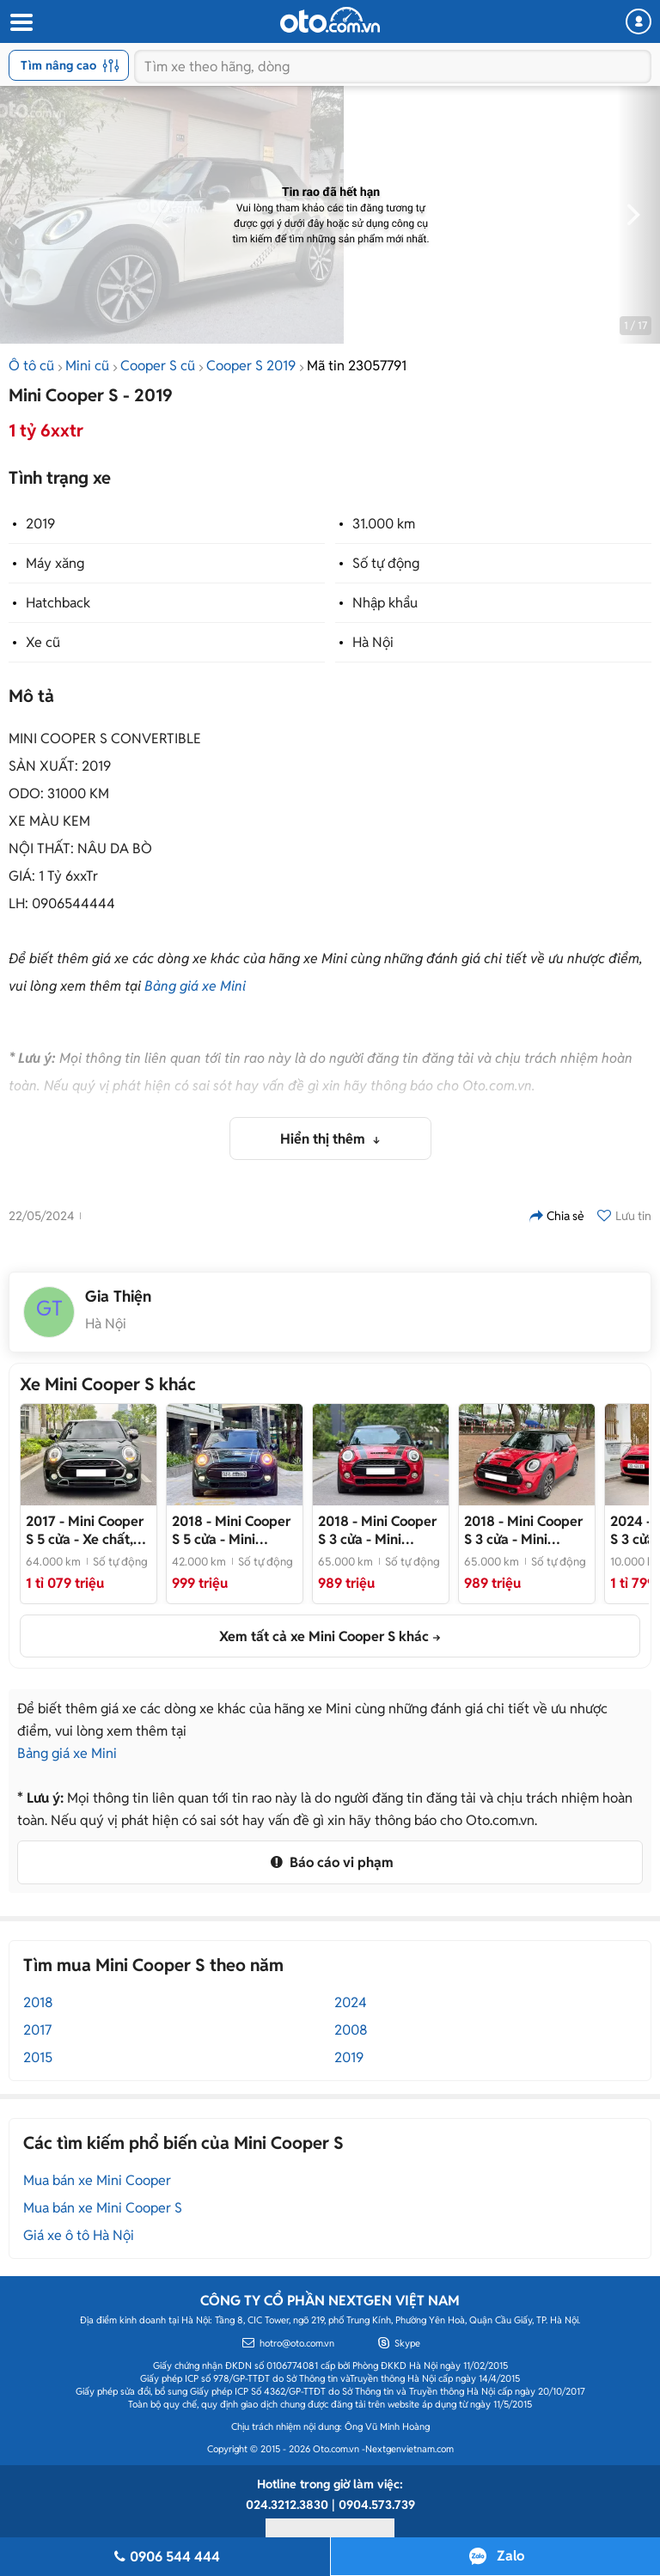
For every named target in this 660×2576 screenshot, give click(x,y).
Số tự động (385, 563)
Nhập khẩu (385, 603)
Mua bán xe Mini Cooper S (102, 2208)
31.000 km (383, 524)
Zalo (510, 2556)
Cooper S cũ (157, 366)
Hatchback (58, 603)
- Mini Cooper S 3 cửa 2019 (377, 1530)
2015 (37, 2057)
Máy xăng (55, 563)
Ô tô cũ (31, 366)
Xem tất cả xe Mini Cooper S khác (324, 1636)
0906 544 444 (164, 2557)
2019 (40, 524)
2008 (351, 2030)
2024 (350, 2002)
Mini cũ (87, 366)
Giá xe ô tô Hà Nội (78, 2235)
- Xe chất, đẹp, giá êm (85, 1530)
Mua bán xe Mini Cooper (97, 2180)
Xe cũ (43, 642)
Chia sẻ (556, 1216)
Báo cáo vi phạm (329, 1862)
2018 (38, 2002)
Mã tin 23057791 (356, 366)
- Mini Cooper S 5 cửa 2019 (231, 1530)
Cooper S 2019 (251, 366)
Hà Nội (373, 642)
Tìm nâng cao (70, 65)
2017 (37, 2030)
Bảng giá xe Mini (195, 986)
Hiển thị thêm (324, 1139)
